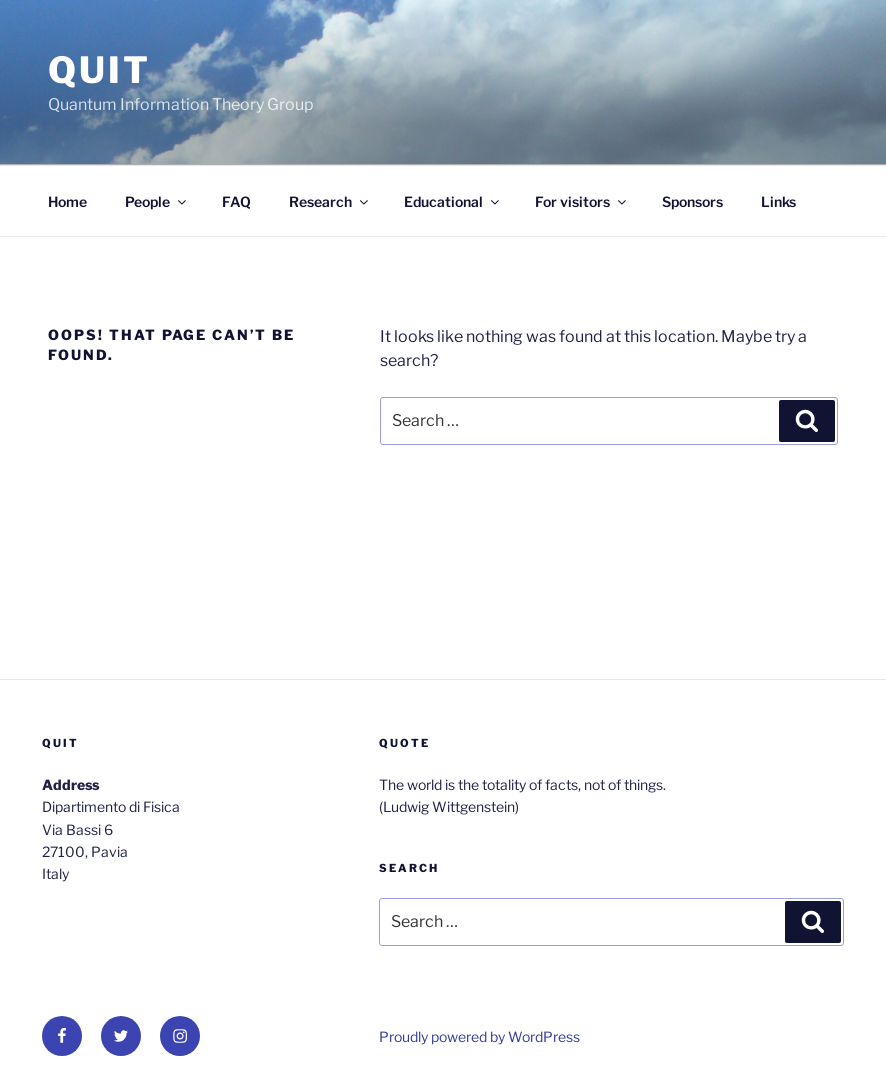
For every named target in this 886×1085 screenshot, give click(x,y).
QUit (99, 70)
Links (778, 201)
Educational (453, 201)
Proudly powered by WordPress (479, 1036)
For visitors (582, 201)
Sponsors (692, 201)
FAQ (236, 201)
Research (330, 201)
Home (67, 201)
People (157, 201)
